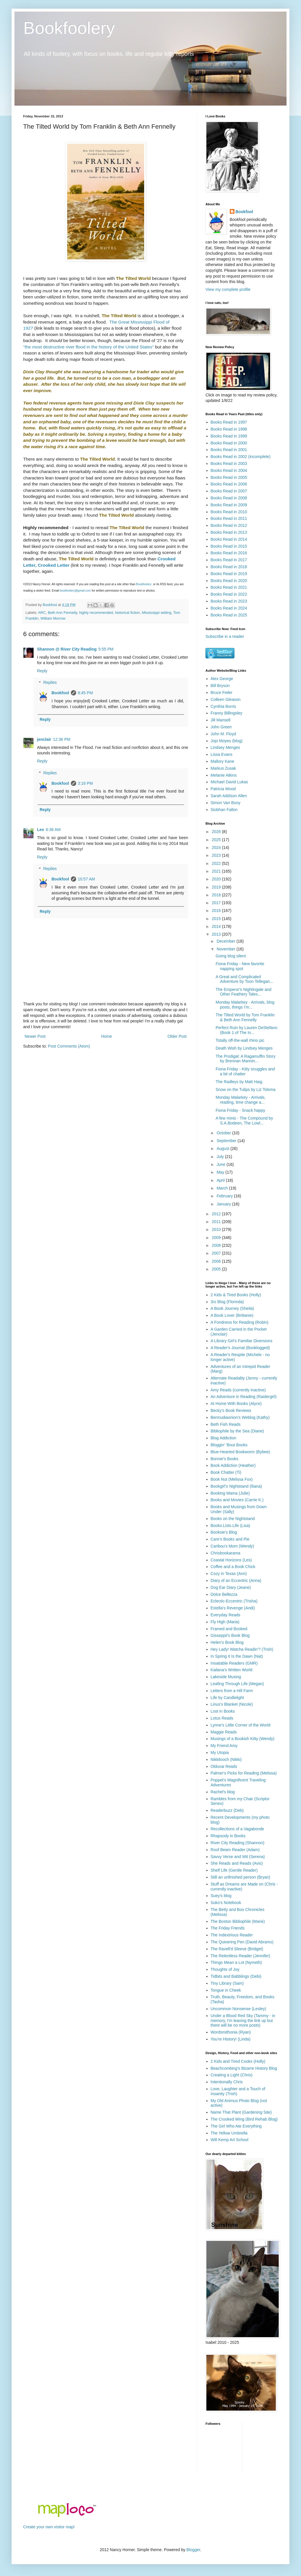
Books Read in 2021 (229, 587)
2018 (217, 895)
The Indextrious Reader (232, 1935)
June (221, 1164)
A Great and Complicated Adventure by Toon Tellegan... (244, 979)
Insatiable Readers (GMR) (234, 1663)
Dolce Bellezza (224, 1594)
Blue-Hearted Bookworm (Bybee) (240, 1451)
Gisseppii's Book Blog (230, 1635)
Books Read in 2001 (229, 449)
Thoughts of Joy (225, 1969)
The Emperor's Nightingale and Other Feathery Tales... (243, 992)
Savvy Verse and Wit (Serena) (238, 1856)
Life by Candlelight (227, 1697)
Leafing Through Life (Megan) (237, 1683)
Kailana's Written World (232, 1670)
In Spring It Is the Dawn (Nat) (237, 1656)
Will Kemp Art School (230, 2139)
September (226, 1140)
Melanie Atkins (224, 775)
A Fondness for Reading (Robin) (240, 1322)
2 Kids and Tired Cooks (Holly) (238, 2061)
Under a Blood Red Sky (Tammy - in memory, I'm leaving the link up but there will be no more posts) (243, 2020)
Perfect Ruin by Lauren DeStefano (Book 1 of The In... (246, 1030)
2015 (217, 918)
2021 (217, 871)
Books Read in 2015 (229, 546)
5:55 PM (105, 649)
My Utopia (220, 1752)
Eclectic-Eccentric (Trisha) (234, 1601)
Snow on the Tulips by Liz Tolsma (246, 1089)
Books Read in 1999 (229, 436)
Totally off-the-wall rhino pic (240, 1040)
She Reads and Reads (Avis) (237, 1863)
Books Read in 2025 (229, 615)
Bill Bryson (220, 685)
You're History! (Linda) (231, 2039)
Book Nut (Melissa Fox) (232, 1479)
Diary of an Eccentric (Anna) (236, 1580)
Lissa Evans (221, 754)
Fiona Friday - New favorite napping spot (240, 966)
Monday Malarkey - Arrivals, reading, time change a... (241, 1100)
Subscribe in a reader (224, 636)
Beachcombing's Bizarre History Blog (244, 2068)
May (220, 1172)
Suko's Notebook (226, 1902)
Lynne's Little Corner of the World (241, 1725)
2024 (217, 847)
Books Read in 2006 (229, 484)
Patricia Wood (223, 788)
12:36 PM (61, 739)
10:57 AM (86, 879)
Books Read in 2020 (229, 580)
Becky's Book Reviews (231, 1410)
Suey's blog (221, 1895)
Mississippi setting (156, 613)
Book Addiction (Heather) (233, 1465)
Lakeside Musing (226, 1676)
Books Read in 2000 (229, 443)
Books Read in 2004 (229, 470)
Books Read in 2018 (229, 566)
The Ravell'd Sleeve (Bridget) (237, 1949)
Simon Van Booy (226, 802)
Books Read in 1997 (229, 422)
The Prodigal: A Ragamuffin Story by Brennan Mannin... (246, 1058)
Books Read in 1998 (229, 429)
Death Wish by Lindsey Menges (244, 1048)
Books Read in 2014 (229, 539)
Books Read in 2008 (229, 498)
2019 (217, 887)
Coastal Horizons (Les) (231, 1560)
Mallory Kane (222, 761)
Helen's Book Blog (227, 1642)
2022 (217, 863)
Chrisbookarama (226, 1553)
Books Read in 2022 (229, 594)
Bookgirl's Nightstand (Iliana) (236, 1486)
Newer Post (35, 1036)
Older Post (177, 1036)
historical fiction (127, 613)
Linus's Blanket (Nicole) (232, 1704)
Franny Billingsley (227, 713)
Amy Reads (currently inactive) (238, 1390)
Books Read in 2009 (229, 505)
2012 (217, 1214)
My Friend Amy (224, 1745)
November (226, 949)
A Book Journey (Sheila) (232, 1308)
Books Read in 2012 (229, 525)
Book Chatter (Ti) (226, 1472)
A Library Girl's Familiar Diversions (242, 1340)
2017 (217, 902)
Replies (50, 682)
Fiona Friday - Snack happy (240, 1110)
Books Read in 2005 (229, 477)
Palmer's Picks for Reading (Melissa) (244, 1773)
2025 (217, 839)
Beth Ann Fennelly (62, 613)
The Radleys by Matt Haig (239, 1081)
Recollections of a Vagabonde (237, 1829)
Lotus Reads (222, 1718)
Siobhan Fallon (224, 809)
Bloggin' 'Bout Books (229, 1445)
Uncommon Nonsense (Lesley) (238, 2008)
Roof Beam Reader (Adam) (235, 1849)
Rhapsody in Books (228, 1835)
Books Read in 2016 (229, 553)
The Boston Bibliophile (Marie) (238, 1921)
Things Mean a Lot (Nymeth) (236, 1962)
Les (40, 829)
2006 (217, 1261)
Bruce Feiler (221, 692)
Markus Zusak (223, 768)
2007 (217, 1253)
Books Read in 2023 (229, 601)
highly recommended (96, 613)
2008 (217, 1245)
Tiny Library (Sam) (227, 1983)
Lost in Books (223, 1711)
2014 (217, 926)
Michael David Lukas (229, 782)
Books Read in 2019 (229, 573)
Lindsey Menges (225, 747)
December (226, 941)
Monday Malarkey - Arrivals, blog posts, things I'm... (245, 1004)
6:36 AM (53, 829)
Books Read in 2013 (229, 532)
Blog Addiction (223, 1438)
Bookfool (60, 692)
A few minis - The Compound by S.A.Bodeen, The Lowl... (244, 1120)
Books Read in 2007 (229, 491)
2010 (217, 1229)
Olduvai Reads (224, 1766)
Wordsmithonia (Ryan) (231, 2032)
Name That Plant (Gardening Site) (241, 2112)
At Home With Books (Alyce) (236, 1403)
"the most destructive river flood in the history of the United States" (88, 346)
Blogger (193, 2549)
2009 (217, 1237)
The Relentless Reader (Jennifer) (240, 1955)
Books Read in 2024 (229, 608)
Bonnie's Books (224, 1458)
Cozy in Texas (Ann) (229, 1573)
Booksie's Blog (224, 1532)
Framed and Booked (229, 1628)
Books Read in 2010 (229, 511)
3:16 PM (85, 783)
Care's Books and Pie (230, 1539)
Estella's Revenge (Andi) (233, 1608)
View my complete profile (227, 289)
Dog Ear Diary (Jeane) (231, 1587)
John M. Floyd (223, 734)
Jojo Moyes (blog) (227, 740)
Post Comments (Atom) (69, 1046)
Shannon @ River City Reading (67, 649)
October (224, 1133)
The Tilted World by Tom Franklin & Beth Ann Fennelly (245, 1017)
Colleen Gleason (226, 699)
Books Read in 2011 (229, 518)
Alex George (222, 678)
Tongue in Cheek (226, 1990)
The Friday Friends (228, 1928)
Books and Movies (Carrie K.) (237, 1499)
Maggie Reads (224, 1732)
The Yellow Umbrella (229, 2133)
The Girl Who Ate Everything (236, 2126)
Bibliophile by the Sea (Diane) (237, 1431)
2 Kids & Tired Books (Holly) (236, 1294)
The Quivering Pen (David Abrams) (242, 1942)
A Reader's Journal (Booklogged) (240, 1347)
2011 (217, 1221)
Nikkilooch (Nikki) (226, 1759)
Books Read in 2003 (229, 463)
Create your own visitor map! (49, 2527)
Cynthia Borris (223, 706)
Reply (42, 671)
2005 (217, 1269)
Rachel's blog (223, 1792)
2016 (217, 910)
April (221, 1180)
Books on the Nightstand (233, 1518)
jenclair (44, 739)
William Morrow (53, 618)
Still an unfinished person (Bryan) (240, 1877)
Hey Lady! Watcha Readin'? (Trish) (242, 1649)
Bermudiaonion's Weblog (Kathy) (240, 1417)
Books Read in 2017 (229, 559)
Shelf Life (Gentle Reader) (234, 1870)
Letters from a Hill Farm (232, 1690)
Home (106, 1036)
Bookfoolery (69, 28)
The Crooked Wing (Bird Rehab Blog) (244, 2119)
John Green (221, 727)
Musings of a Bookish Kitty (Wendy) (243, 1738)
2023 (217, 855)
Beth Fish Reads (226, 1424)
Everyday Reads (226, 1615)
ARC (42, 613)
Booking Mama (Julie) (230, 1493)
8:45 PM (85, 692)
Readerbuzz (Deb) (227, 1810)
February (225, 1196)
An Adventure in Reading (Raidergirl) (244, 1396)
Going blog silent (231, 956)
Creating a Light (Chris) (232, 2075)
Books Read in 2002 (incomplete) (241, 456)
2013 (217, 934)
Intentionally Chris (227, 2082)
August (223, 1148)
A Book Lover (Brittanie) (232, 1315)
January (224, 1204)
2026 (217, 831)
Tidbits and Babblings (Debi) (236, 1976)
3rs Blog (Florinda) (227, 1301)
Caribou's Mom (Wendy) (232, 1546)
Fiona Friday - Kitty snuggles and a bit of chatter (245, 1071)
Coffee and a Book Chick (233, 1566)
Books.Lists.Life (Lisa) (230, 1525)
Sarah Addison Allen (229, 795)
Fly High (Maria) (225, 1622)
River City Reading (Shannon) (238, 1842)
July (220, 1156)
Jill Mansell (220, 720)
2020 (217, 879)
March (222, 1188)
